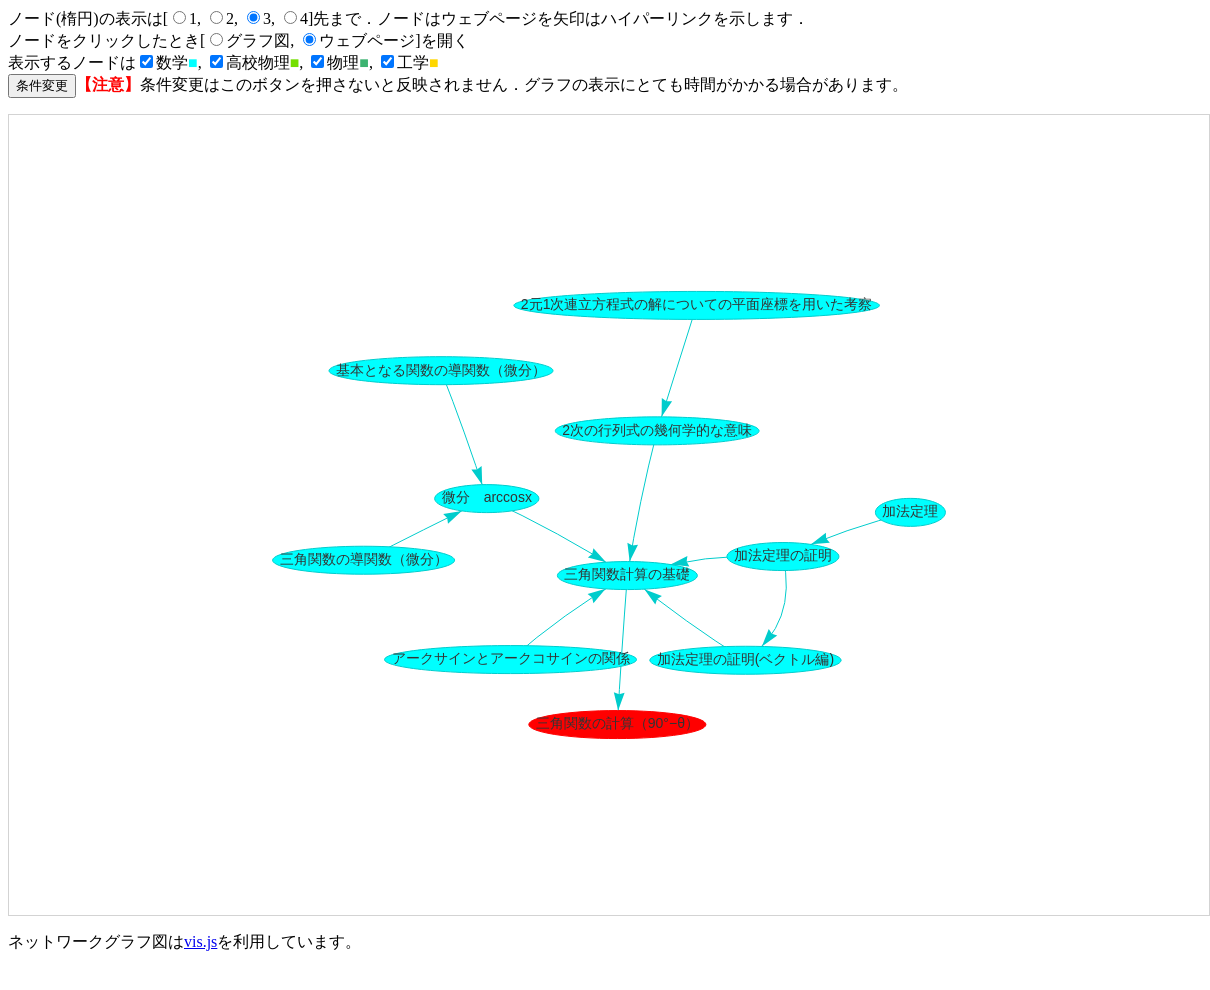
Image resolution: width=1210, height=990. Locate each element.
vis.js (200, 941)
